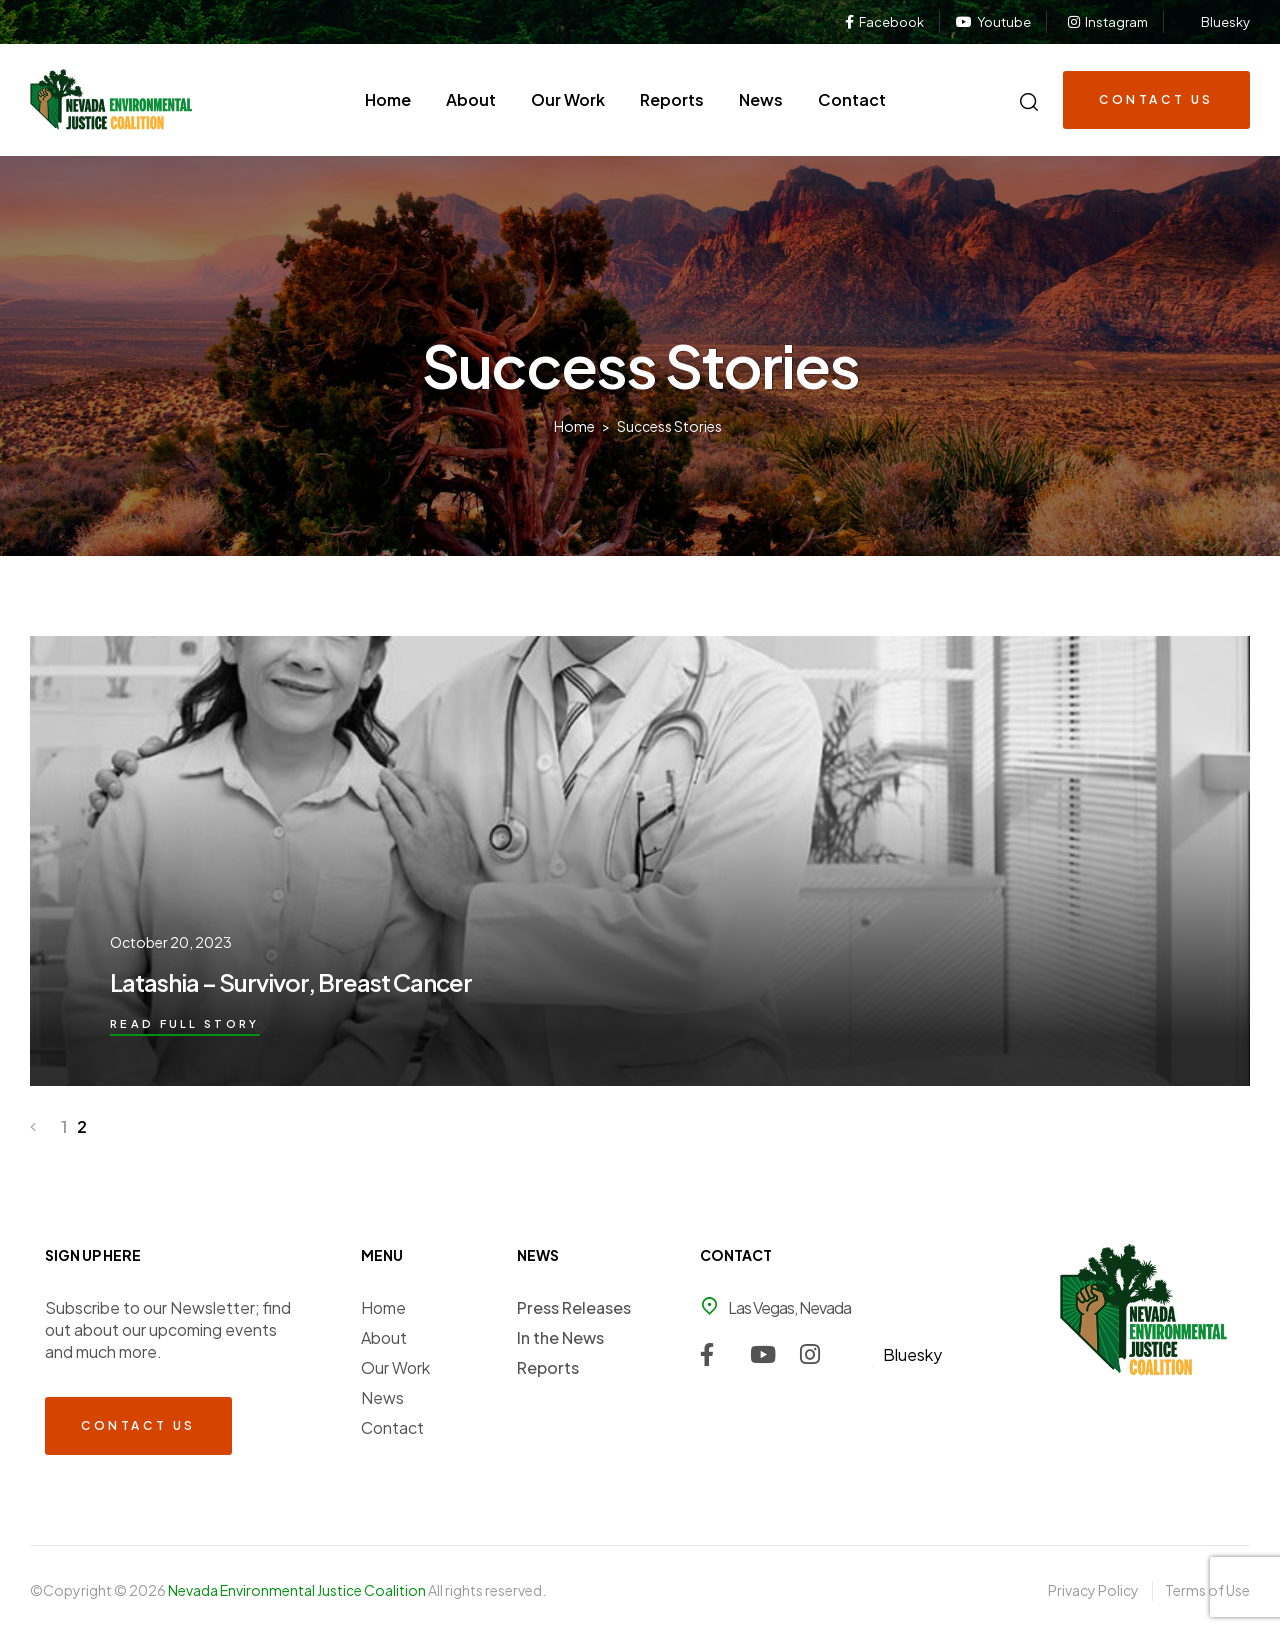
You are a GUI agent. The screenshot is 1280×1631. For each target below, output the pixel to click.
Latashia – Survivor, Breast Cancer (291, 982)
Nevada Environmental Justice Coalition (298, 1590)
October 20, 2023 (171, 942)
